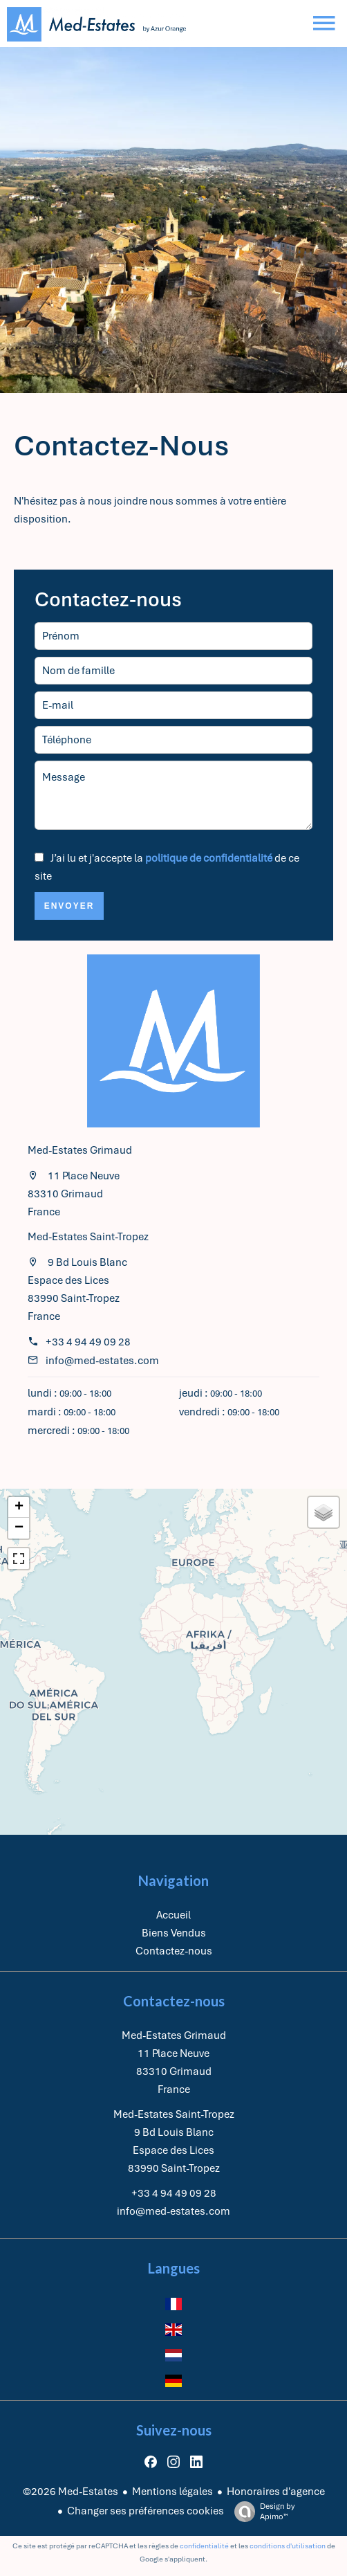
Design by (260, 2511)
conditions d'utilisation (288, 2545)
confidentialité (204, 2545)
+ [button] (19, 1507)
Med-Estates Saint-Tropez (88, 1237)
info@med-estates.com (102, 1361)
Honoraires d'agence (276, 2491)
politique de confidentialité (208, 858)
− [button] (19, 1528)
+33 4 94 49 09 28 (88, 1342)
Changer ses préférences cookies (145, 2511)
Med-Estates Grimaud (80, 1150)
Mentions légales (172, 2491)
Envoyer (69, 906)
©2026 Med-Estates (70, 2491)
